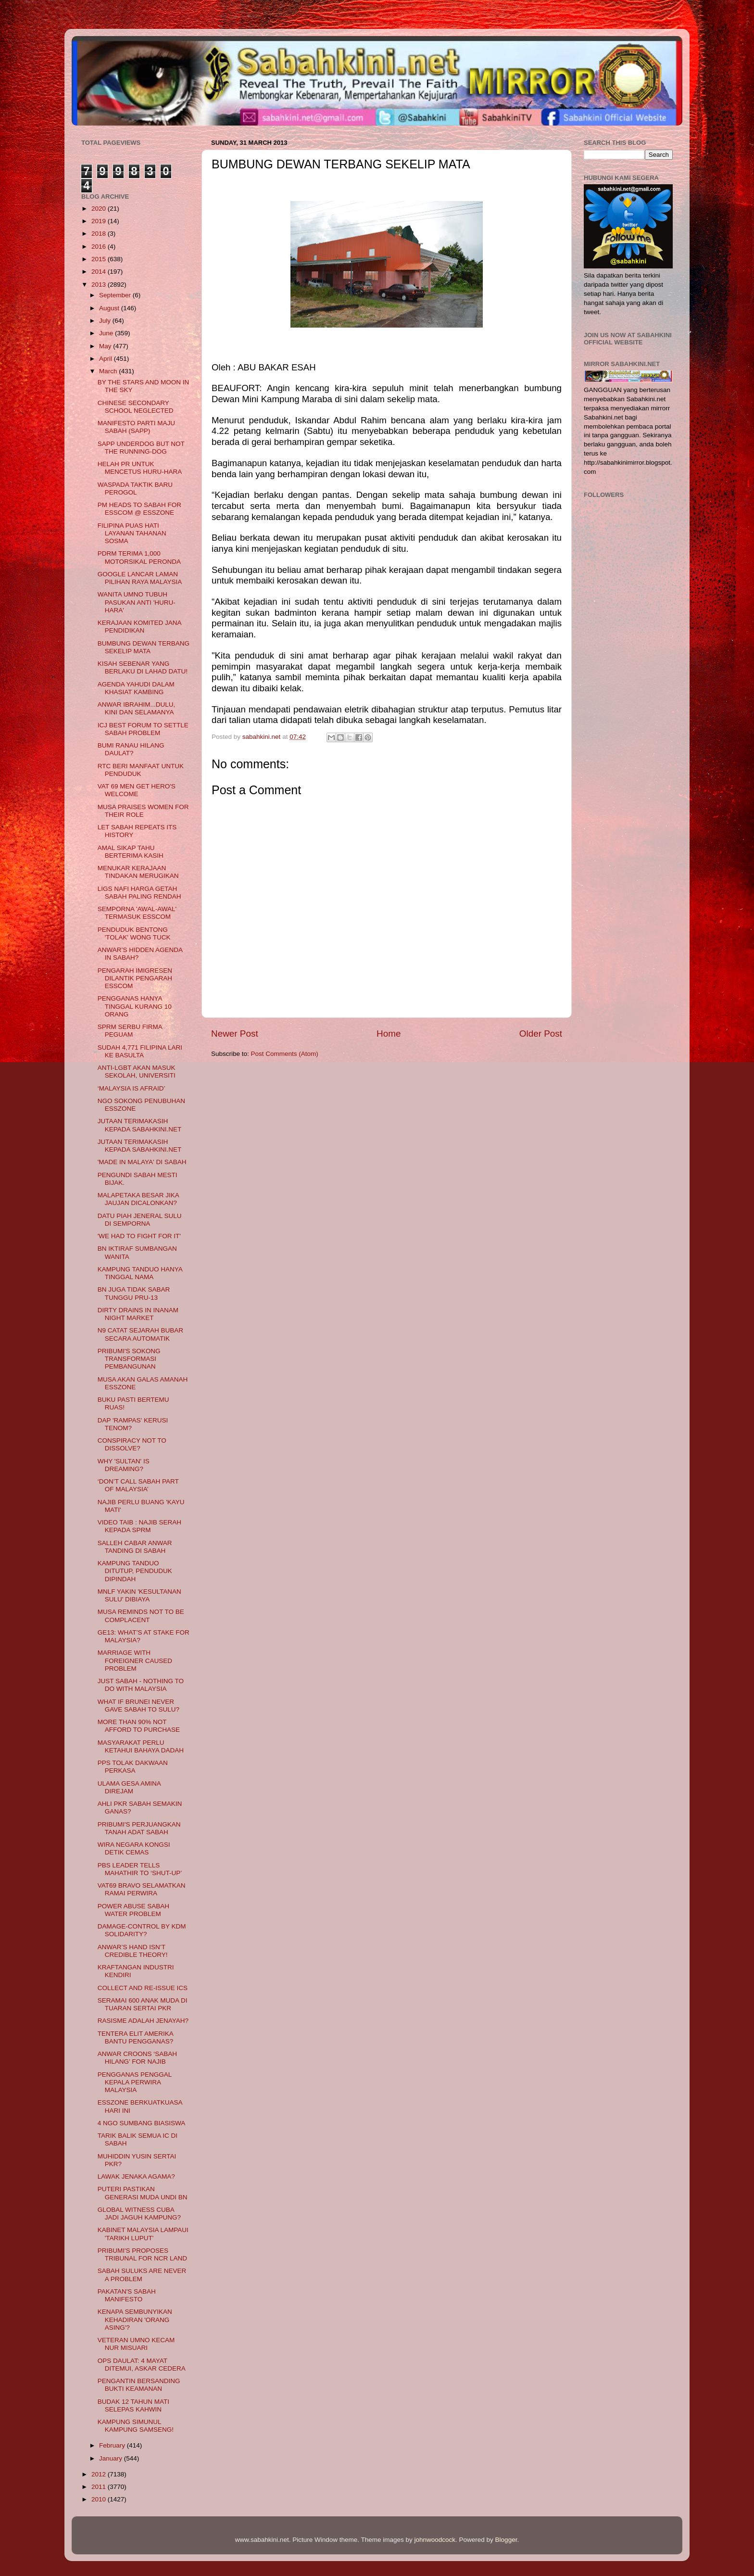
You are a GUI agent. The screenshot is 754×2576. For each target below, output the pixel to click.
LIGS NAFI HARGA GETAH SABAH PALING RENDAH (139, 892)
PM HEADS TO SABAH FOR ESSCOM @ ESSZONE (139, 508)
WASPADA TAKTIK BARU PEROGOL (135, 488)
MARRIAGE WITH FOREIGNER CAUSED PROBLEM (135, 1660)
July (106, 320)
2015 (99, 259)
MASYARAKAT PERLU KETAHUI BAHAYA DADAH (141, 1746)
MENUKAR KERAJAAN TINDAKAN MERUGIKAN (138, 871)
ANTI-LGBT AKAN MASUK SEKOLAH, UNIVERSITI (137, 1071)
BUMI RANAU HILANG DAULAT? (131, 749)
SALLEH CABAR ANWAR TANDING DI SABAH (135, 1546)
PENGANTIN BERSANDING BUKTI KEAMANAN (139, 2384)
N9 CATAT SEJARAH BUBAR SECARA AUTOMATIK (140, 1334)
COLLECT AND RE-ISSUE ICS (143, 1988)
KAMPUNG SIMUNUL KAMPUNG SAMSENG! (136, 2425)
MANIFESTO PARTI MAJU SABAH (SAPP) (136, 426)
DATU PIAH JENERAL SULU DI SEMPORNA (140, 1219)
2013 (99, 284)
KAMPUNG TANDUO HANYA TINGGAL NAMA (140, 1273)
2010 (99, 2499)
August (110, 308)
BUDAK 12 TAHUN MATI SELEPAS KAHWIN (133, 2405)
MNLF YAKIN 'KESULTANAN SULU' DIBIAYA (139, 1595)
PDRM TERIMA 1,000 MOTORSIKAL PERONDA (139, 557)
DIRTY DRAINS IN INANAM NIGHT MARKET (138, 1314)
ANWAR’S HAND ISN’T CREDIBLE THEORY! (133, 1950)
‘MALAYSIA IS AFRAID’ (131, 1088)
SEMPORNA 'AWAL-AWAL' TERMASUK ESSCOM (137, 912)
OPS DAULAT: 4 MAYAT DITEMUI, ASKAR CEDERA (142, 2364)
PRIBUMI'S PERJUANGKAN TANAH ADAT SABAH (139, 1828)
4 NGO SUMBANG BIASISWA (142, 2123)
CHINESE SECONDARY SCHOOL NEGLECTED (136, 406)
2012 (99, 2474)
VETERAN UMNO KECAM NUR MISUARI (136, 2343)
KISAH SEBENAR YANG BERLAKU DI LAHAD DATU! (143, 667)
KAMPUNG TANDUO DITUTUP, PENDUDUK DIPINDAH (135, 1571)
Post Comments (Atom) (284, 1053)
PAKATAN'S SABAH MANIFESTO (127, 2295)
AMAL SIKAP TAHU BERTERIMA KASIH (130, 851)
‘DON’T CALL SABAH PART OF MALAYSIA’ (138, 1485)
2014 (99, 271)
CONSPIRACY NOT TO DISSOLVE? (132, 1444)
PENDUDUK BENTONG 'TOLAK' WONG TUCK (134, 933)
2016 (99, 246)
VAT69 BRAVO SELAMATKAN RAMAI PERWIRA (142, 1889)
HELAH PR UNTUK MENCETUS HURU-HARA (140, 467)
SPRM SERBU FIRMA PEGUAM (130, 1030)
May (106, 346)
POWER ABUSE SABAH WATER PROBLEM (133, 1910)
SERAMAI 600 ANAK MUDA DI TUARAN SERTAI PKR (143, 2004)
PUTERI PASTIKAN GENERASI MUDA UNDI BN (143, 2192)
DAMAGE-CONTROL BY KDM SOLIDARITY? (142, 1930)
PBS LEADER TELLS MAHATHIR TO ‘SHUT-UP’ (140, 1869)
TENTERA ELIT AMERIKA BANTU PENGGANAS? (136, 2037)
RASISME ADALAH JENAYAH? (143, 2020)
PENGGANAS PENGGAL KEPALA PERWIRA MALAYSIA (135, 2082)
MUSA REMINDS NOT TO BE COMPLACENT (141, 1615)
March (109, 371)
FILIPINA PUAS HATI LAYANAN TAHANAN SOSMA (132, 533)
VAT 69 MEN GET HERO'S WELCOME (137, 790)
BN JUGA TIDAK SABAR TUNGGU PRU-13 (134, 1293)
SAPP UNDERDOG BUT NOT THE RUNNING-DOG (141, 447)
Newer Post (234, 1033)
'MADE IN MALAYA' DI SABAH (142, 1162)
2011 (99, 2486)
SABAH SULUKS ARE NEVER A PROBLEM (142, 2274)
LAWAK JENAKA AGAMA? (136, 2176)
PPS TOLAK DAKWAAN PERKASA (133, 1766)
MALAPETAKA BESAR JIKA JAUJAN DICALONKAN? (138, 1199)
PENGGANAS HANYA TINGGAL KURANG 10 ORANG (135, 1006)
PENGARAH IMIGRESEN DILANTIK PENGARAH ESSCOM (135, 978)
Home (389, 1033)
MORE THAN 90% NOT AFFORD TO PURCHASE (139, 1725)
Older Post (540, 1033)
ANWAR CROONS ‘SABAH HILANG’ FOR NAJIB (137, 2057)
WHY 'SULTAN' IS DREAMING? (124, 1465)
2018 (99, 233)
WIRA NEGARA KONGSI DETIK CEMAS (134, 1848)
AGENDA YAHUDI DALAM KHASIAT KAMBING (136, 688)
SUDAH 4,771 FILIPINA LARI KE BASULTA (140, 1051)
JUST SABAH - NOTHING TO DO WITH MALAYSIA (141, 1684)
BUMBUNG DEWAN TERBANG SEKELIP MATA (143, 647)
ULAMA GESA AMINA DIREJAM (129, 1787)
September (116, 295)
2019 (99, 221)
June (107, 333)
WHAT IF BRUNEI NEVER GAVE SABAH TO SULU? (138, 1705)
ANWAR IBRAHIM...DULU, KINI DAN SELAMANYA (137, 708)
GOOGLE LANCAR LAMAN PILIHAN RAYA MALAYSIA (140, 578)
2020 (99, 208)
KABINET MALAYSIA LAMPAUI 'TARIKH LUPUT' (143, 2233)
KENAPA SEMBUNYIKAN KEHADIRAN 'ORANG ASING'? (135, 2319)
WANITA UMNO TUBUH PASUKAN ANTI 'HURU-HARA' (137, 602)
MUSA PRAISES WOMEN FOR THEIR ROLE (143, 810)
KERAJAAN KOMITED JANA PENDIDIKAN (139, 626)
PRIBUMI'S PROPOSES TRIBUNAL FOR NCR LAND (142, 2254)
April (106, 358)
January (111, 2458)
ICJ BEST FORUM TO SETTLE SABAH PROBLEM (143, 729)
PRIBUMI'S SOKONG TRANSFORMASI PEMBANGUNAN (129, 1358)
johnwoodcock (435, 2539)
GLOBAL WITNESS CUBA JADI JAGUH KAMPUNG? (139, 2213)
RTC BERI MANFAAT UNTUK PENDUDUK (141, 769)
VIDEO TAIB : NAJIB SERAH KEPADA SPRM (139, 1526)
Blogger (506, 2539)
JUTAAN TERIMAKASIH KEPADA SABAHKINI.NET (140, 1124)
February (113, 2445)
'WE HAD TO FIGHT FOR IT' (139, 1236)
